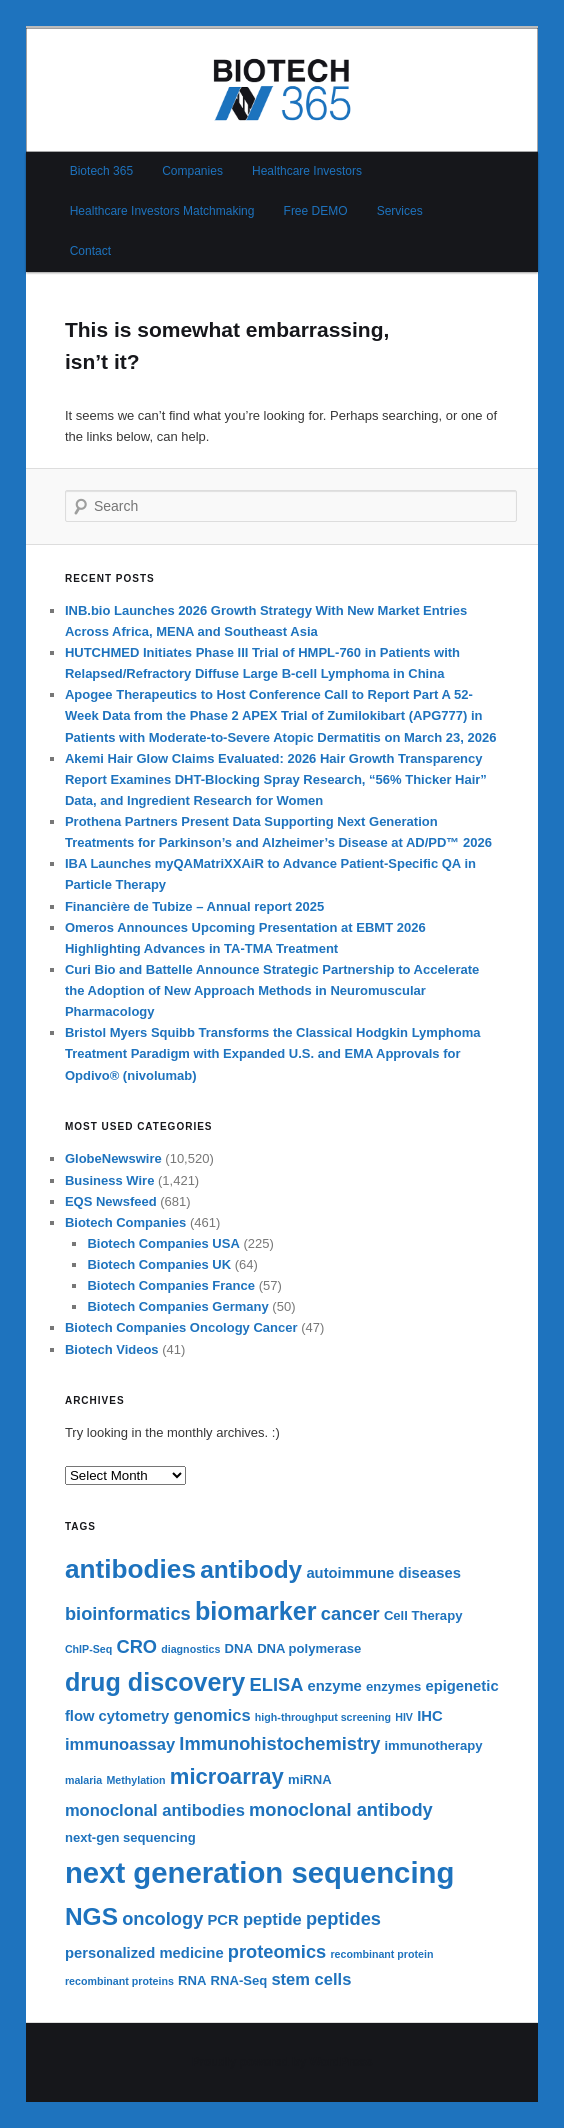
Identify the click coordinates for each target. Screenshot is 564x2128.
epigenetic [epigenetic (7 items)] (461, 1686)
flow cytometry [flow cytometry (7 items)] (117, 1716)
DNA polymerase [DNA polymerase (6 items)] (309, 1648)
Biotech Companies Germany (177, 1306)
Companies (192, 171)
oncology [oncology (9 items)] (162, 1918)
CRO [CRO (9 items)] (136, 1646)
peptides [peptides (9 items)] (343, 1918)
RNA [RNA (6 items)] (192, 1980)
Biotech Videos (112, 1349)
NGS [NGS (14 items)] (91, 1916)
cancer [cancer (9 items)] (350, 1613)
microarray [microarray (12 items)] (227, 1776)
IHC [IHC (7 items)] (429, 1716)
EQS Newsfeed (111, 1201)
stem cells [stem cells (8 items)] (311, 1979)
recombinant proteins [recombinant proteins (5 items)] (119, 1981)
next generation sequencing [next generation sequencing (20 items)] (260, 1872)
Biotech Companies (125, 1222)
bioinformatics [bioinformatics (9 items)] (128, 1613)
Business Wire (109, 1180)
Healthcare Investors (307, 171)
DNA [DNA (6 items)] (239, 1648)
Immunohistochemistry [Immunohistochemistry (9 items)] (279, 1743)
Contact (90, 251)
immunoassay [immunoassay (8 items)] (120, 1744)
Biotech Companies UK (159, 1264)
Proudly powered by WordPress (281, 2062)
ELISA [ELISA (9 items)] (277, 1684)
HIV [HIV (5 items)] (404, 1717)
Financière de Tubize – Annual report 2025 (194, 906)
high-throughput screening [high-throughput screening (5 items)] (323, 1717)
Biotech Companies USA (163, 1243)
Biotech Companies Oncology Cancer (181, 1327)
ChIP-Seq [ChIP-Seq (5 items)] (88, 1649)
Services (400, 211)
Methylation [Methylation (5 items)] (135, 1780)
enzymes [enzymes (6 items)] (393, 1686)
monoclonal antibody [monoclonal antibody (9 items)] (341, 1809)
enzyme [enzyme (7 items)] (335, 1686)
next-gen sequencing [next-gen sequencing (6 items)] (130, 1837)
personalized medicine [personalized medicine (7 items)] (144, 1953)
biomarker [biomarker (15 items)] (256, 1611)
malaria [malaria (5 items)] (83, 1780)
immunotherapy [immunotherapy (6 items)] (433, 1745)
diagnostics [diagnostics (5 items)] (190, 1649)
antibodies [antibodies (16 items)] (130, 1569)
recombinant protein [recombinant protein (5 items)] (381, 1954)
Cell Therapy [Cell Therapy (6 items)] (423, 1615)
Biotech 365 (101, 171)
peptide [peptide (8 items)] (272, 1919)
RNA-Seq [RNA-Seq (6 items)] (239, 1980)
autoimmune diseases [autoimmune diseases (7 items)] (383, 1573)
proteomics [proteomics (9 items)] (277, 1951)
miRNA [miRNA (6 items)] (310, 1779)
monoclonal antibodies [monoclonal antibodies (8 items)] (155, 1810)
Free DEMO (316, 211)
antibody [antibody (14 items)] (251, 1569)
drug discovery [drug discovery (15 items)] (155, 1682)
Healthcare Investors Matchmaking (162, 211)
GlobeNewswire (113, 1158)
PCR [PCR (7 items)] (223, 1920)
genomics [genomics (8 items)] (212, 1715)
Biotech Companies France (171, 1285)
